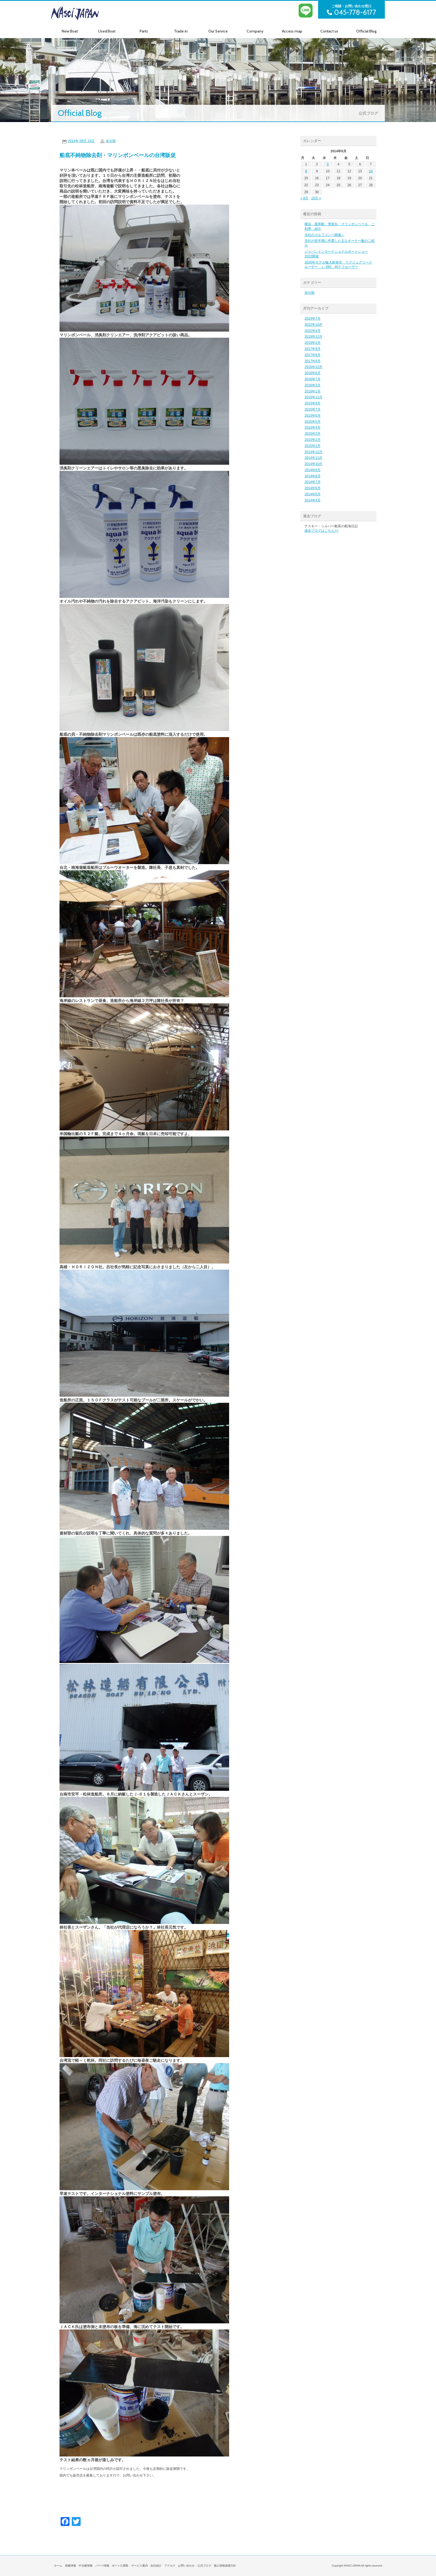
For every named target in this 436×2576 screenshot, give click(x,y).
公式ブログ (204, 2565)
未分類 (111, 141)
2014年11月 (313, 458)
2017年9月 (312, 349)
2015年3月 (312, 434)
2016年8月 (312, 373)
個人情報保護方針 (225, 2565)
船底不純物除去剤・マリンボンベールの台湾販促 (118, 155)
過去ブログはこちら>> (321, 531)
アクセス (169, 2565)
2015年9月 (312, 403)
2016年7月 (312, 379)
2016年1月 (312, 391)
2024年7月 (312, 318)
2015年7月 (312, 409)
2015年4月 (312, 427)
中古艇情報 (86, 2565)
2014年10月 (313, 464)
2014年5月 (312, 494)
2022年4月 (312, 331)
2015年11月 (313, 397)
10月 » (316, 198)
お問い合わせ (186, 2565)
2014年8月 (312, 476)
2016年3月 (312, 385)
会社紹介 (156, 2565)
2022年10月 (313, 325)
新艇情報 (70, 2565)
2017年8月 (312, 355)
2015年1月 (312, 446)
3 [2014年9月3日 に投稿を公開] (328, 164)
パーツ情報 (102, 2565)
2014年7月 (312, 482)
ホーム (58, 2565)
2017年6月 (312, 361)
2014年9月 (312, 470)
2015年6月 (312, 415)
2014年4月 (312, 500)
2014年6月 (312, 488)
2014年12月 (313, 452)
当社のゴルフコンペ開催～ (324, 235)
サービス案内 (139, 2565)
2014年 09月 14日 (81, 141)
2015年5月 (312, 422)
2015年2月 (312, 440)
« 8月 (304, 198)
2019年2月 (312, 343)
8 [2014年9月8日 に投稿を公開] (306, 171)
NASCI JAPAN (84, 13)
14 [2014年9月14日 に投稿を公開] (371, 171)
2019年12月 (313, 337)
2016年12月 (313, 367)
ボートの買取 (120, 2565)
